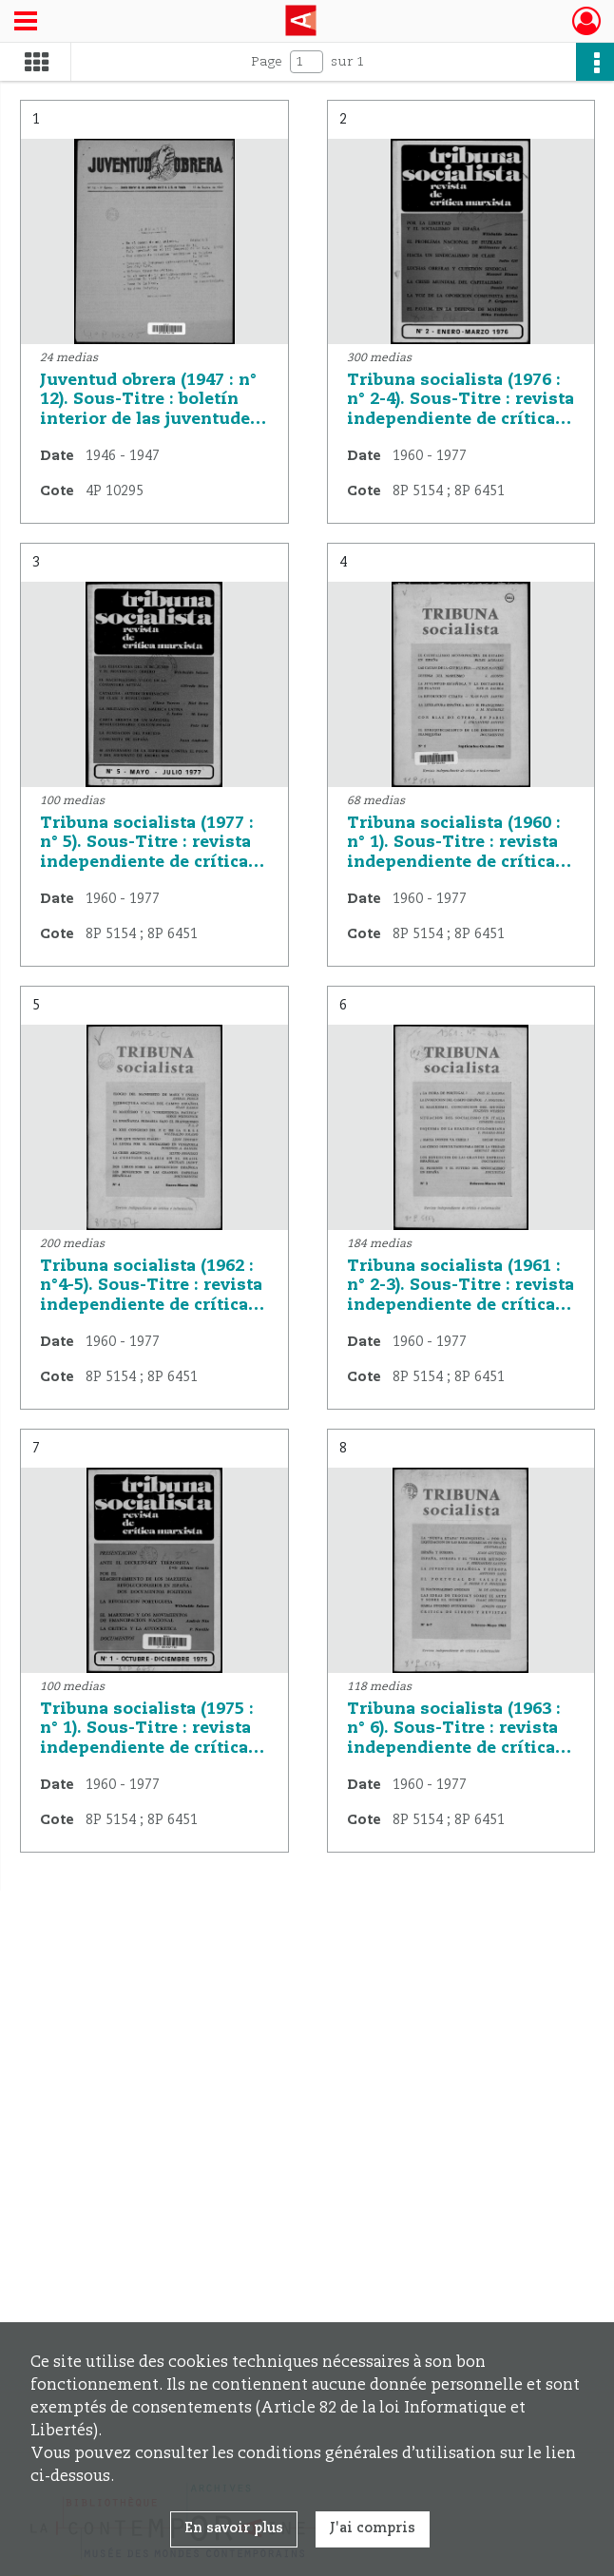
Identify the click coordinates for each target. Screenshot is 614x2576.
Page (266, 61)
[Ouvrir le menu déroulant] (25, 22)
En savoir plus (233, 2528)
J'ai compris (372, 2528)
